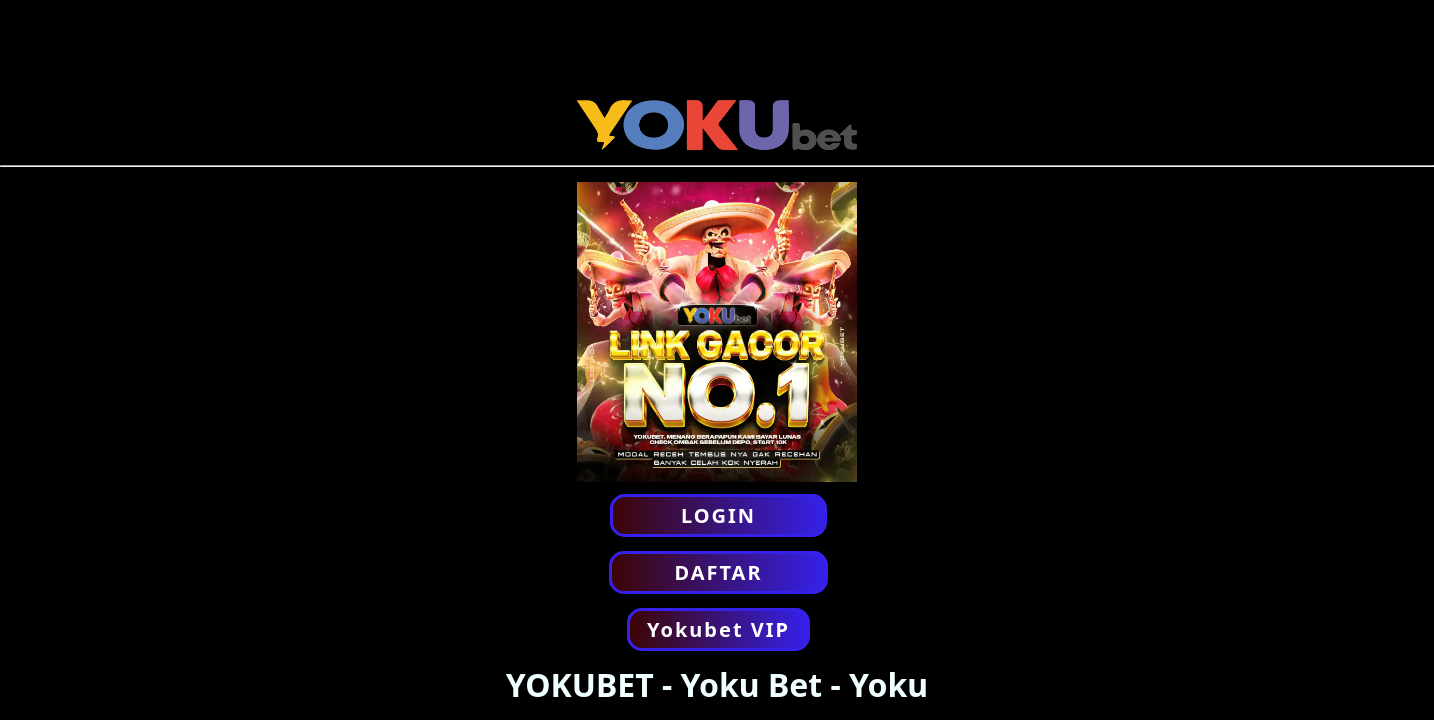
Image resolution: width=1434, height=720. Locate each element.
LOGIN (718, 515)
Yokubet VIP (718, 629)
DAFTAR (718, 572)
